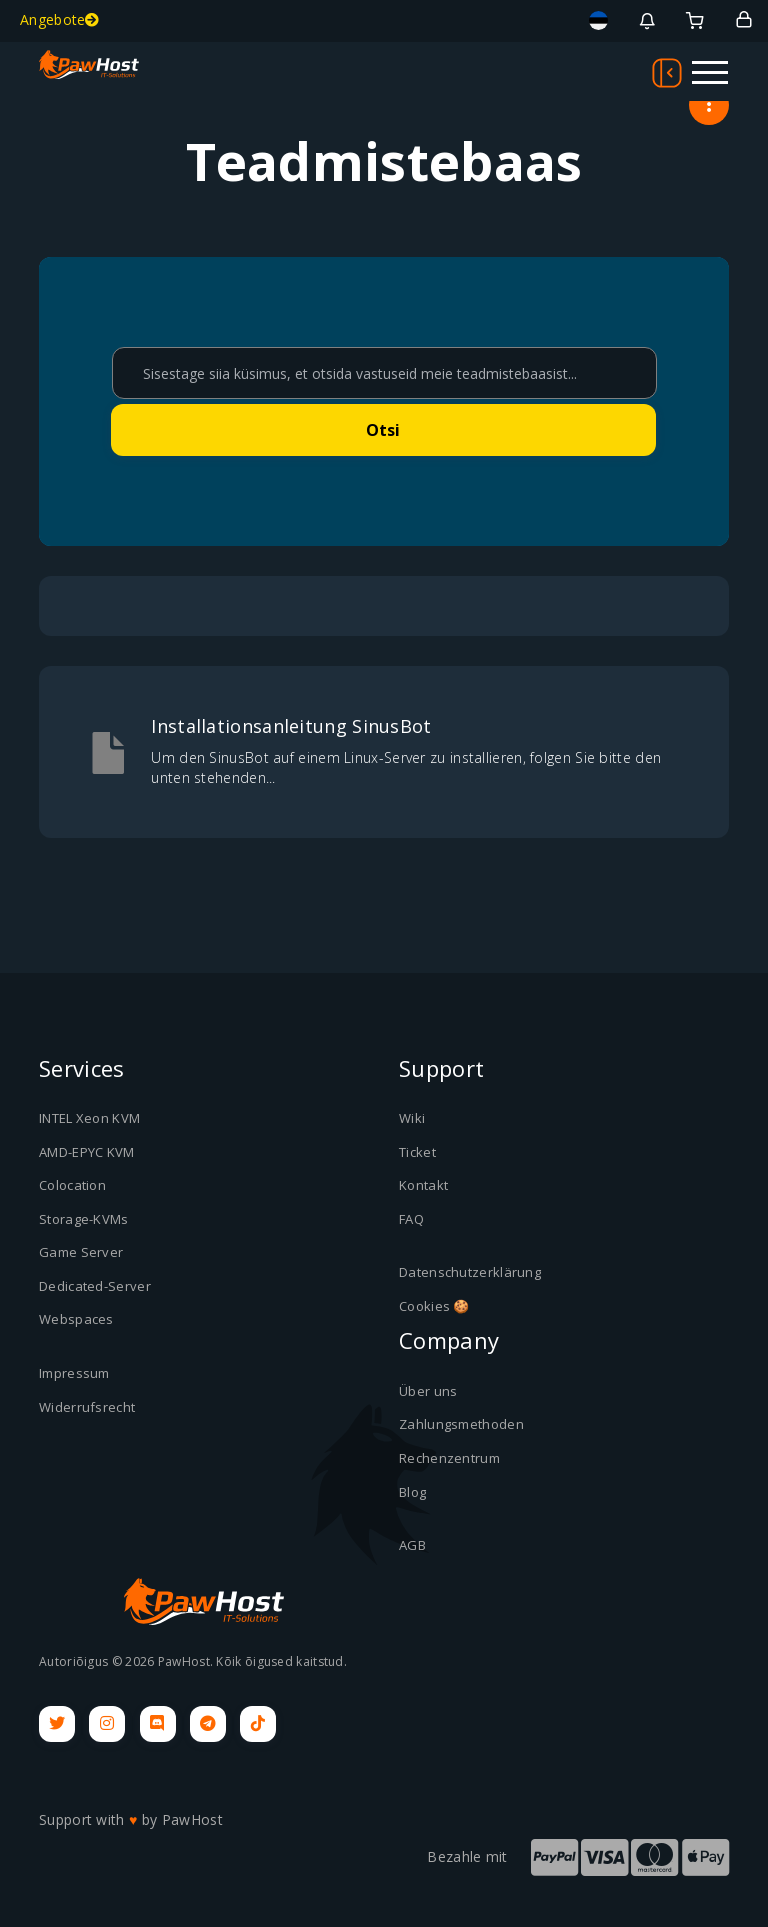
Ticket (417, 1152)
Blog (412, 1492)
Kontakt (423, 1185)
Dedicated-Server (95, 1286)
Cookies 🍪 (434, 1306)
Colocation (72, 1185)
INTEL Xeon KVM (89, 1118)
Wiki (412, 1118)
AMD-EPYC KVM (87, 1152)
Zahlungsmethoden (461, 1424)
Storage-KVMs (84, 1219)
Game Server (81, 1252)
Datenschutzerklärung (470, 1272)
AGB (412, 1545)
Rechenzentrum (449, 1458)
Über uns (428, 1391)
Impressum (74, 1373)
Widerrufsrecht (87, 1407)
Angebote (60, 19)
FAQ (411, 1219)
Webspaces (76, 1319)
